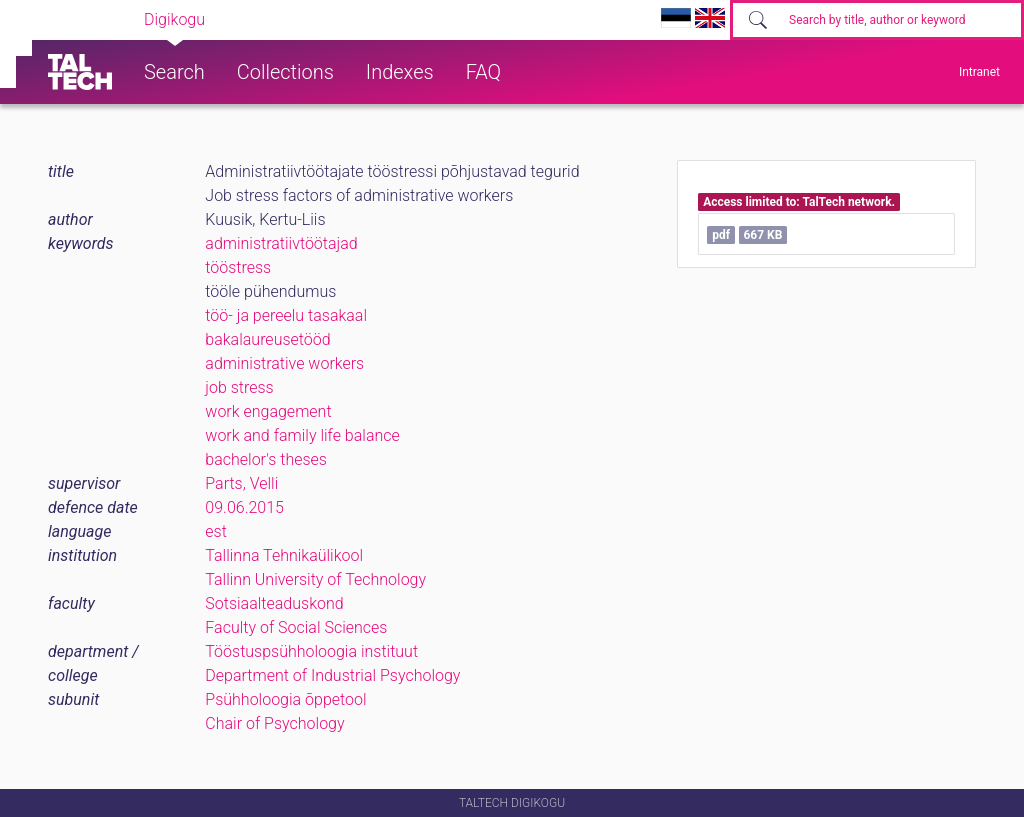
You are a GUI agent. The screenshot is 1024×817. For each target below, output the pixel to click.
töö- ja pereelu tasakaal (286, 315)
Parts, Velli (241, 483)
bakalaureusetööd (267, 339)
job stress (239, 387)
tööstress (238, 267)
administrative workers (284, 363)
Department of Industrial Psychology (332, 675)
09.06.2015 (244, 507)
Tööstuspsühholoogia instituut (311, 651)
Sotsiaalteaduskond (274, 603)
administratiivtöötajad (281, 243)
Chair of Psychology (274, 723)
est (216, 531)
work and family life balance (302, 435)
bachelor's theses (266, 459)
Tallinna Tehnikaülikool (284, 555)
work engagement (268, 411)
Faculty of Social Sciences (296, 627)
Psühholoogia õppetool (285, 699)
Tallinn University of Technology (315, 579)
